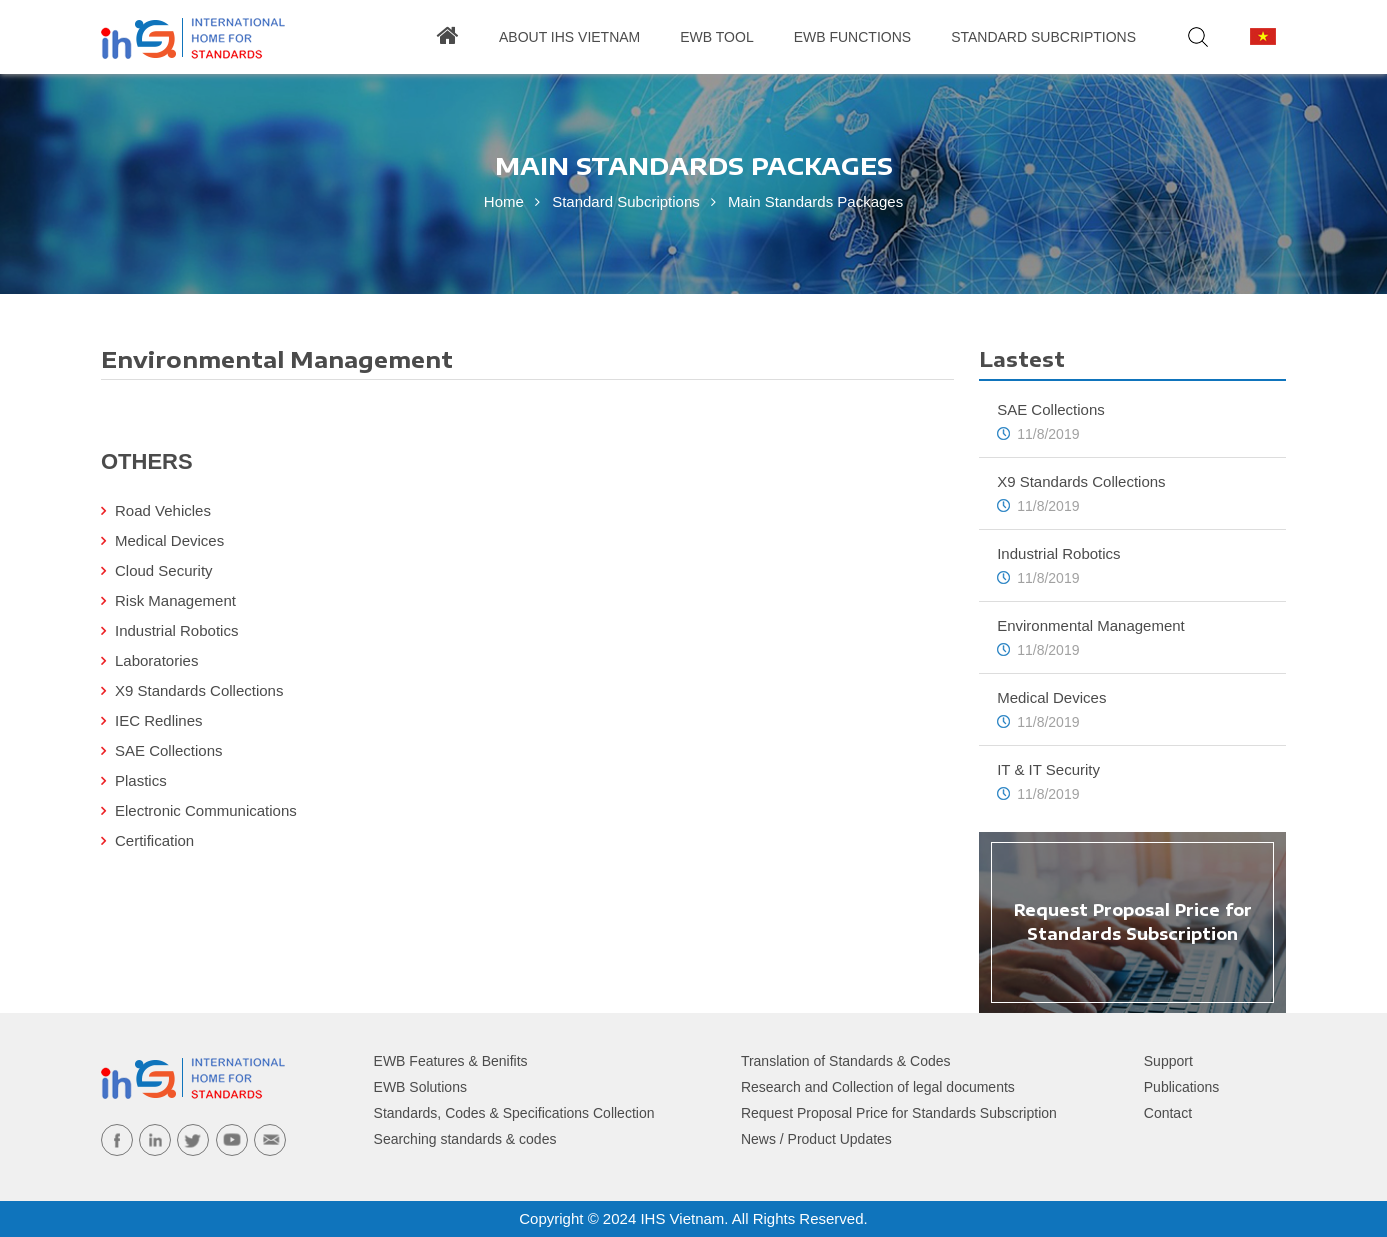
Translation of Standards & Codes (846, 1061)
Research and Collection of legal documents (878, 1087)
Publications (1182, 1087)
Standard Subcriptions (1043, 37)
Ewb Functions (852, 37)
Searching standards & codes (465, 1139)
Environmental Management (1091, 625)
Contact (1168, 1113)
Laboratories (156, 660)
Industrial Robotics (176, 630)
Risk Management (175, 600)
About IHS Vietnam (569, 37)
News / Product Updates (816, 1139)
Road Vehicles (163, 510)
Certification (154, 840)
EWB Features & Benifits (451, 1061)
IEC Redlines (159, 720)
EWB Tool (716, 37)
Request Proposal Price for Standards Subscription (899, 1113)
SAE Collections (169, 750)
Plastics (141, 780)
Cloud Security (164, 570)
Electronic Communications (206, 810)
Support (1168, 1061)
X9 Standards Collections (199, 690)
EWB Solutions (420, 1087)
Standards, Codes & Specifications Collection (514, 1113)
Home (504, 201)
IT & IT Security (1048, 769)
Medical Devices (169, 540)
